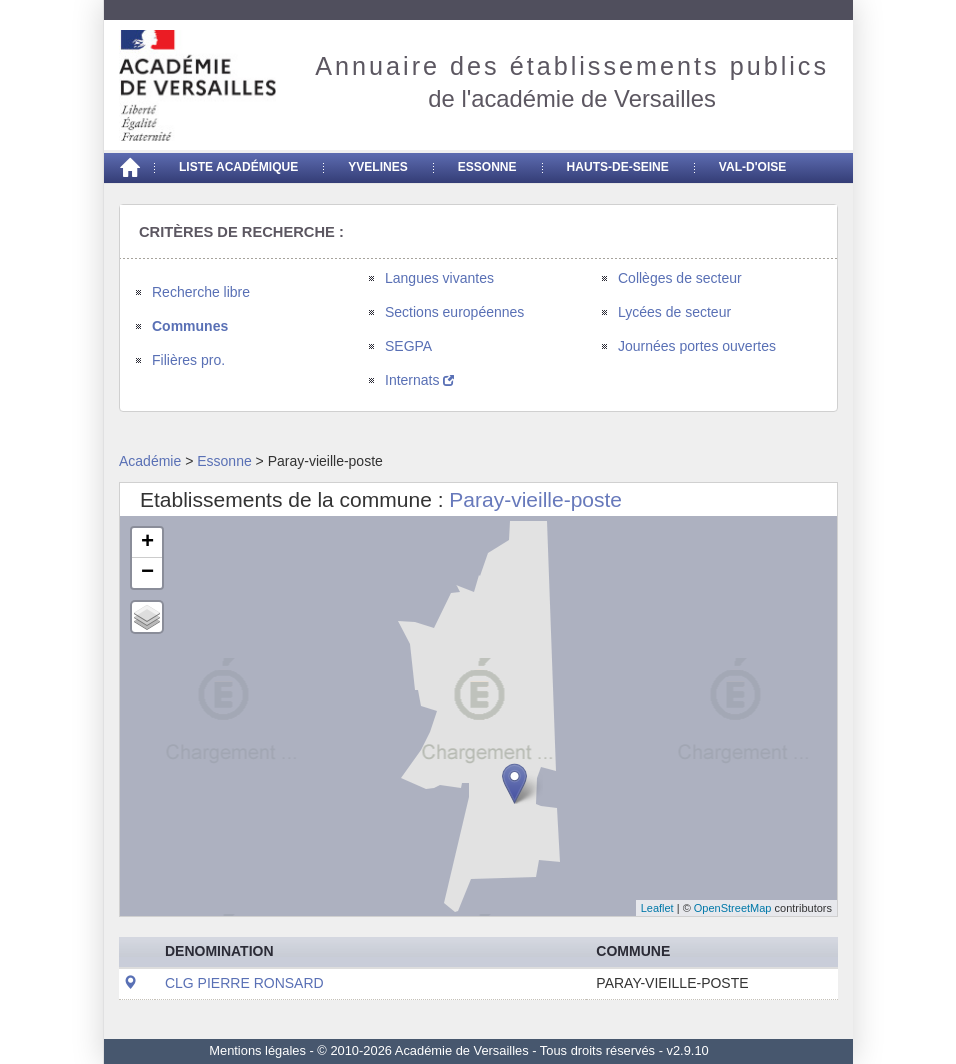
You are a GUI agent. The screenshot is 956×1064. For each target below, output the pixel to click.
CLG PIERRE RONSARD (244, 983)
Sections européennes (454, 312)
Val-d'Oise (752, 167)
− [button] (147, 573)
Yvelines (378, 167)
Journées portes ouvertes (697, 346)
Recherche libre (201, 292)
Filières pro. (188, 360)
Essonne (487, 167)
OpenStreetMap (733, 908)
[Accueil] (129, 168)
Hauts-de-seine (618, 167)
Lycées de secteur (674, 312)
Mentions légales (257, 1050)
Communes (190, 326)
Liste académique (238, 167)
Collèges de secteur (680, 278)
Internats (419, 380)
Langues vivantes (439, 278)
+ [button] (147, 543)
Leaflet (657, 908)
